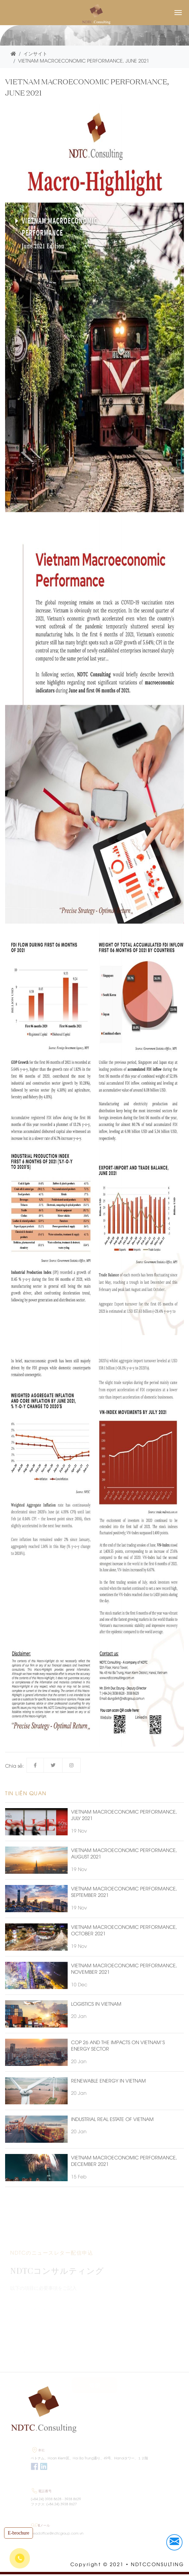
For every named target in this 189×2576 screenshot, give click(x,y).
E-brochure (18, 2533)
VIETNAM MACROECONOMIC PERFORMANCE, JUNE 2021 (83, 60)
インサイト (35, 53)
